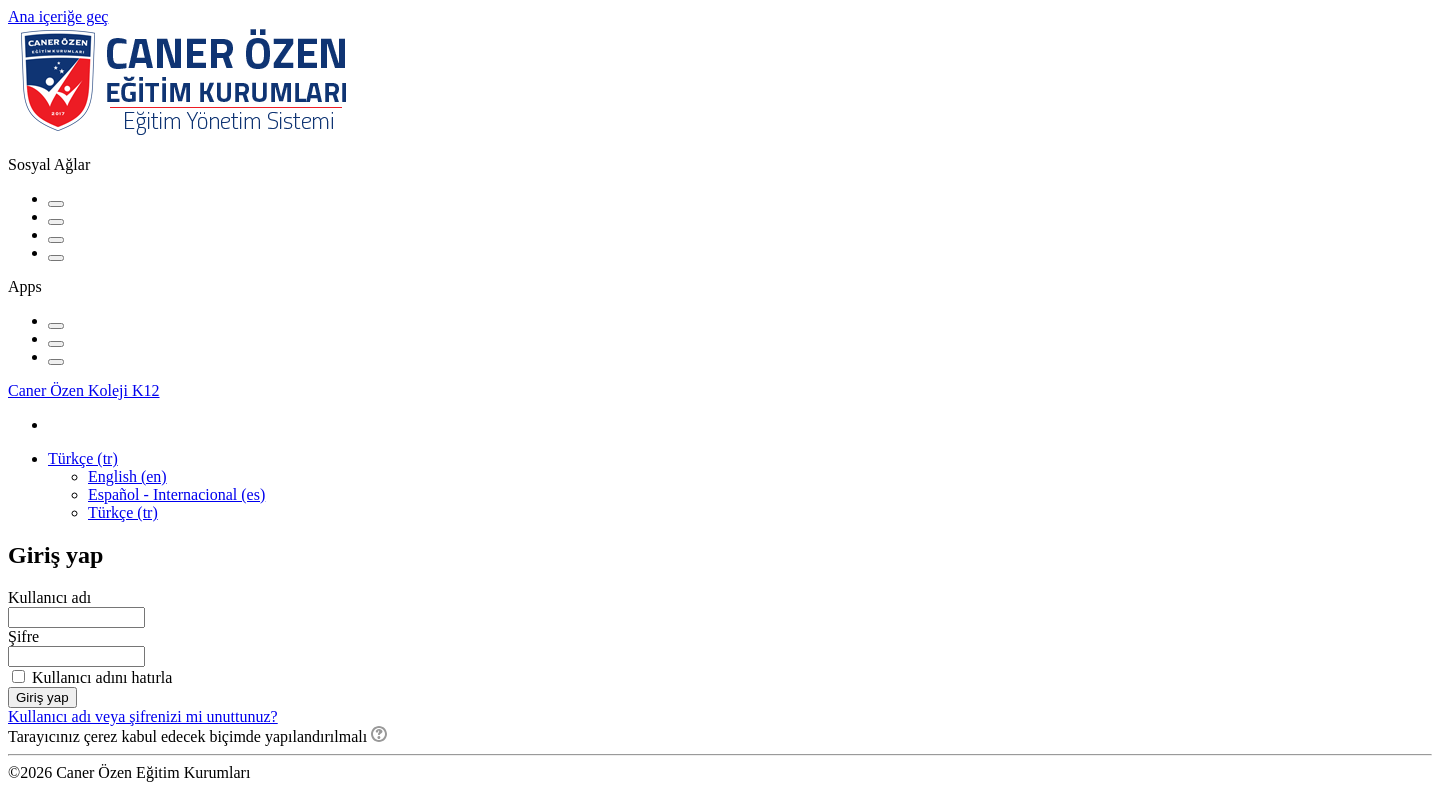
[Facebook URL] (56, 204)
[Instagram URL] (56, 240)
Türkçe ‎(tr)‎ (83, 458)
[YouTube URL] (56, 222)
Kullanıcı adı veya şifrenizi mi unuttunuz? (143, 716)
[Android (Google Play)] (56, 344)
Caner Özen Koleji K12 (84, 390)
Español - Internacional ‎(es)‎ (176, 494)
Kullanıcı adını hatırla (102, 677)
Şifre (23, 636)
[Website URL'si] (56, 258)
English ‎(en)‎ (127, 476)
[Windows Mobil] (56, 362)
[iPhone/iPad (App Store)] (56, 326)
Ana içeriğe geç (58, 16)
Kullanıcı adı (49, 597)
